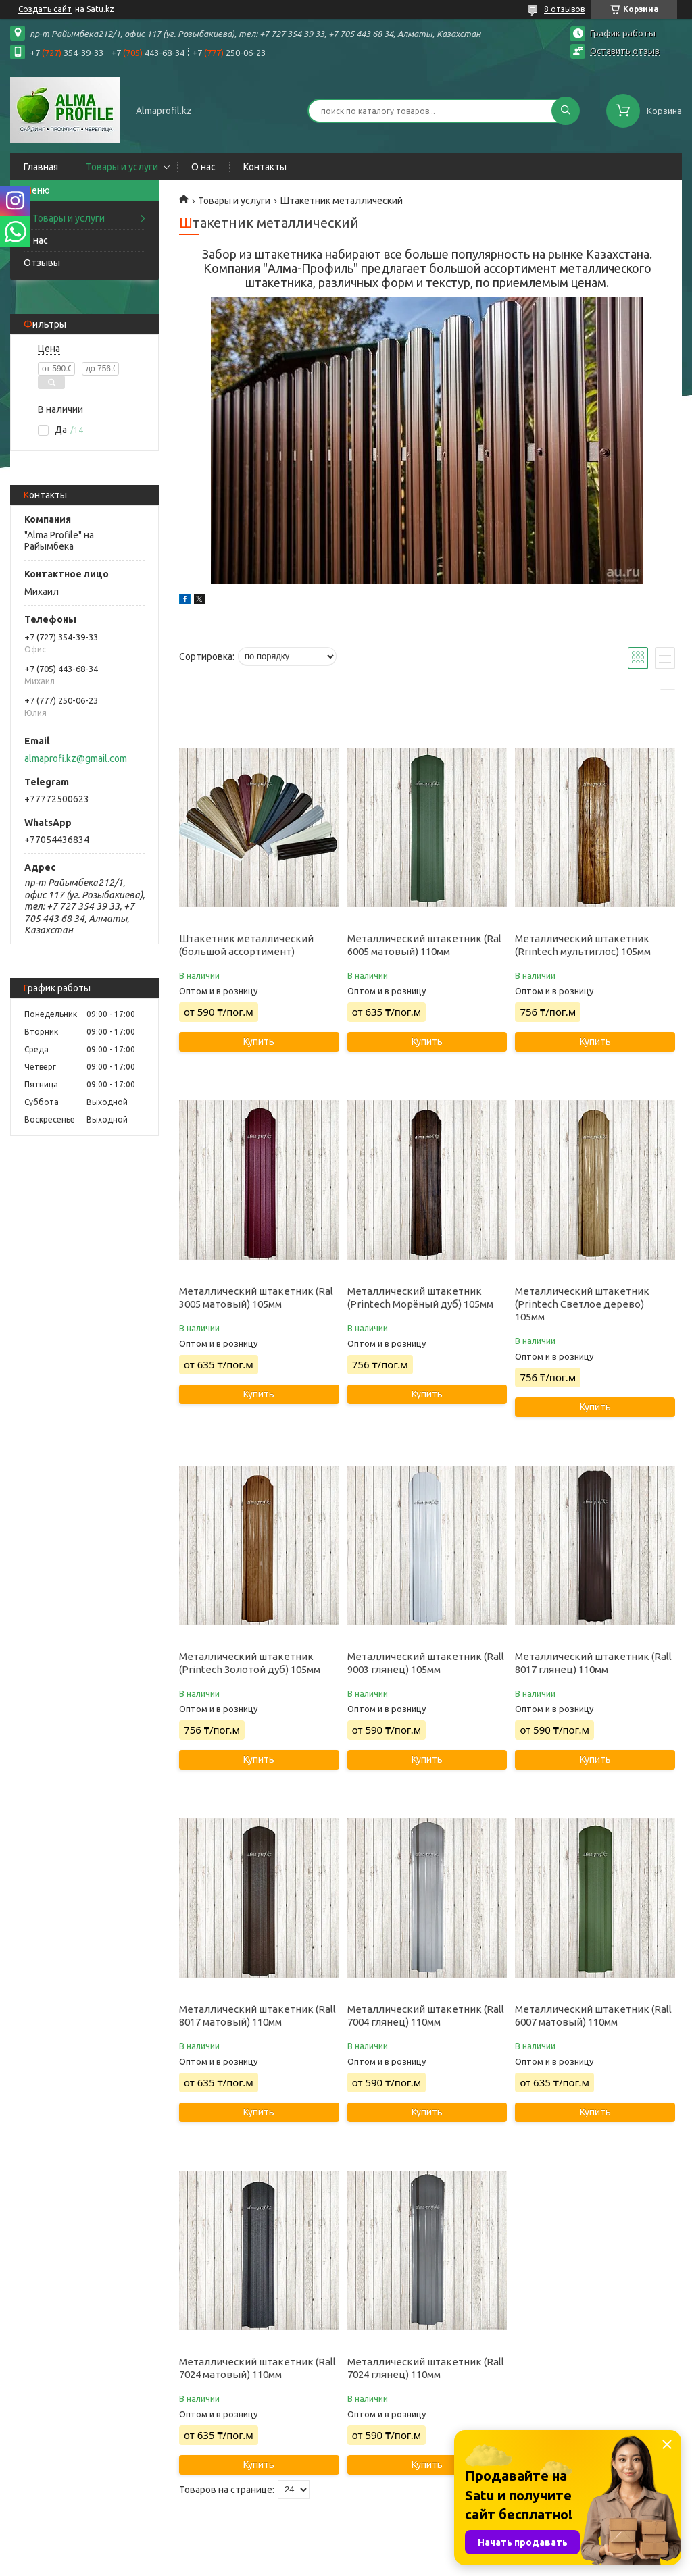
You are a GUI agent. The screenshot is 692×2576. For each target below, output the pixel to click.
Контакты (265, 167)
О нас (203, 167)
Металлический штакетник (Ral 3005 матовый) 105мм (256, 1297)
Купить (258, 1041)
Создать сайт (45, 9)
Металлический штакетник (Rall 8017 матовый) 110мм (257, 2015)
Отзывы (42, 262)
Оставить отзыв (625, 50)
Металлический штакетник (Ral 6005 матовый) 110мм (424, 945)
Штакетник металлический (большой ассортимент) (246, 945)
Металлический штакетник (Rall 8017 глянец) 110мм (593, 1663)
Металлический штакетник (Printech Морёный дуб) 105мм (420, 1297)
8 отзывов (564, 9)
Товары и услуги (122, 167)
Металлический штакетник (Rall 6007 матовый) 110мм (593, 2015)
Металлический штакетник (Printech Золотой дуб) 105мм (249, 1663)
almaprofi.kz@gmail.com (75, 758)
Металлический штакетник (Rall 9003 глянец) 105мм (425, 1663)
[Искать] (565, 111)
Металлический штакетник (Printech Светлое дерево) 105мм (582, 1303)
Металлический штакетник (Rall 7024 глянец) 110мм (425, 2368)
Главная (41, 167)
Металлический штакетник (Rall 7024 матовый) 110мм (257, 2368)
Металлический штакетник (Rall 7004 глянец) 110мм (425, 2015)
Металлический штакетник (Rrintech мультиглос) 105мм (583, 945)
